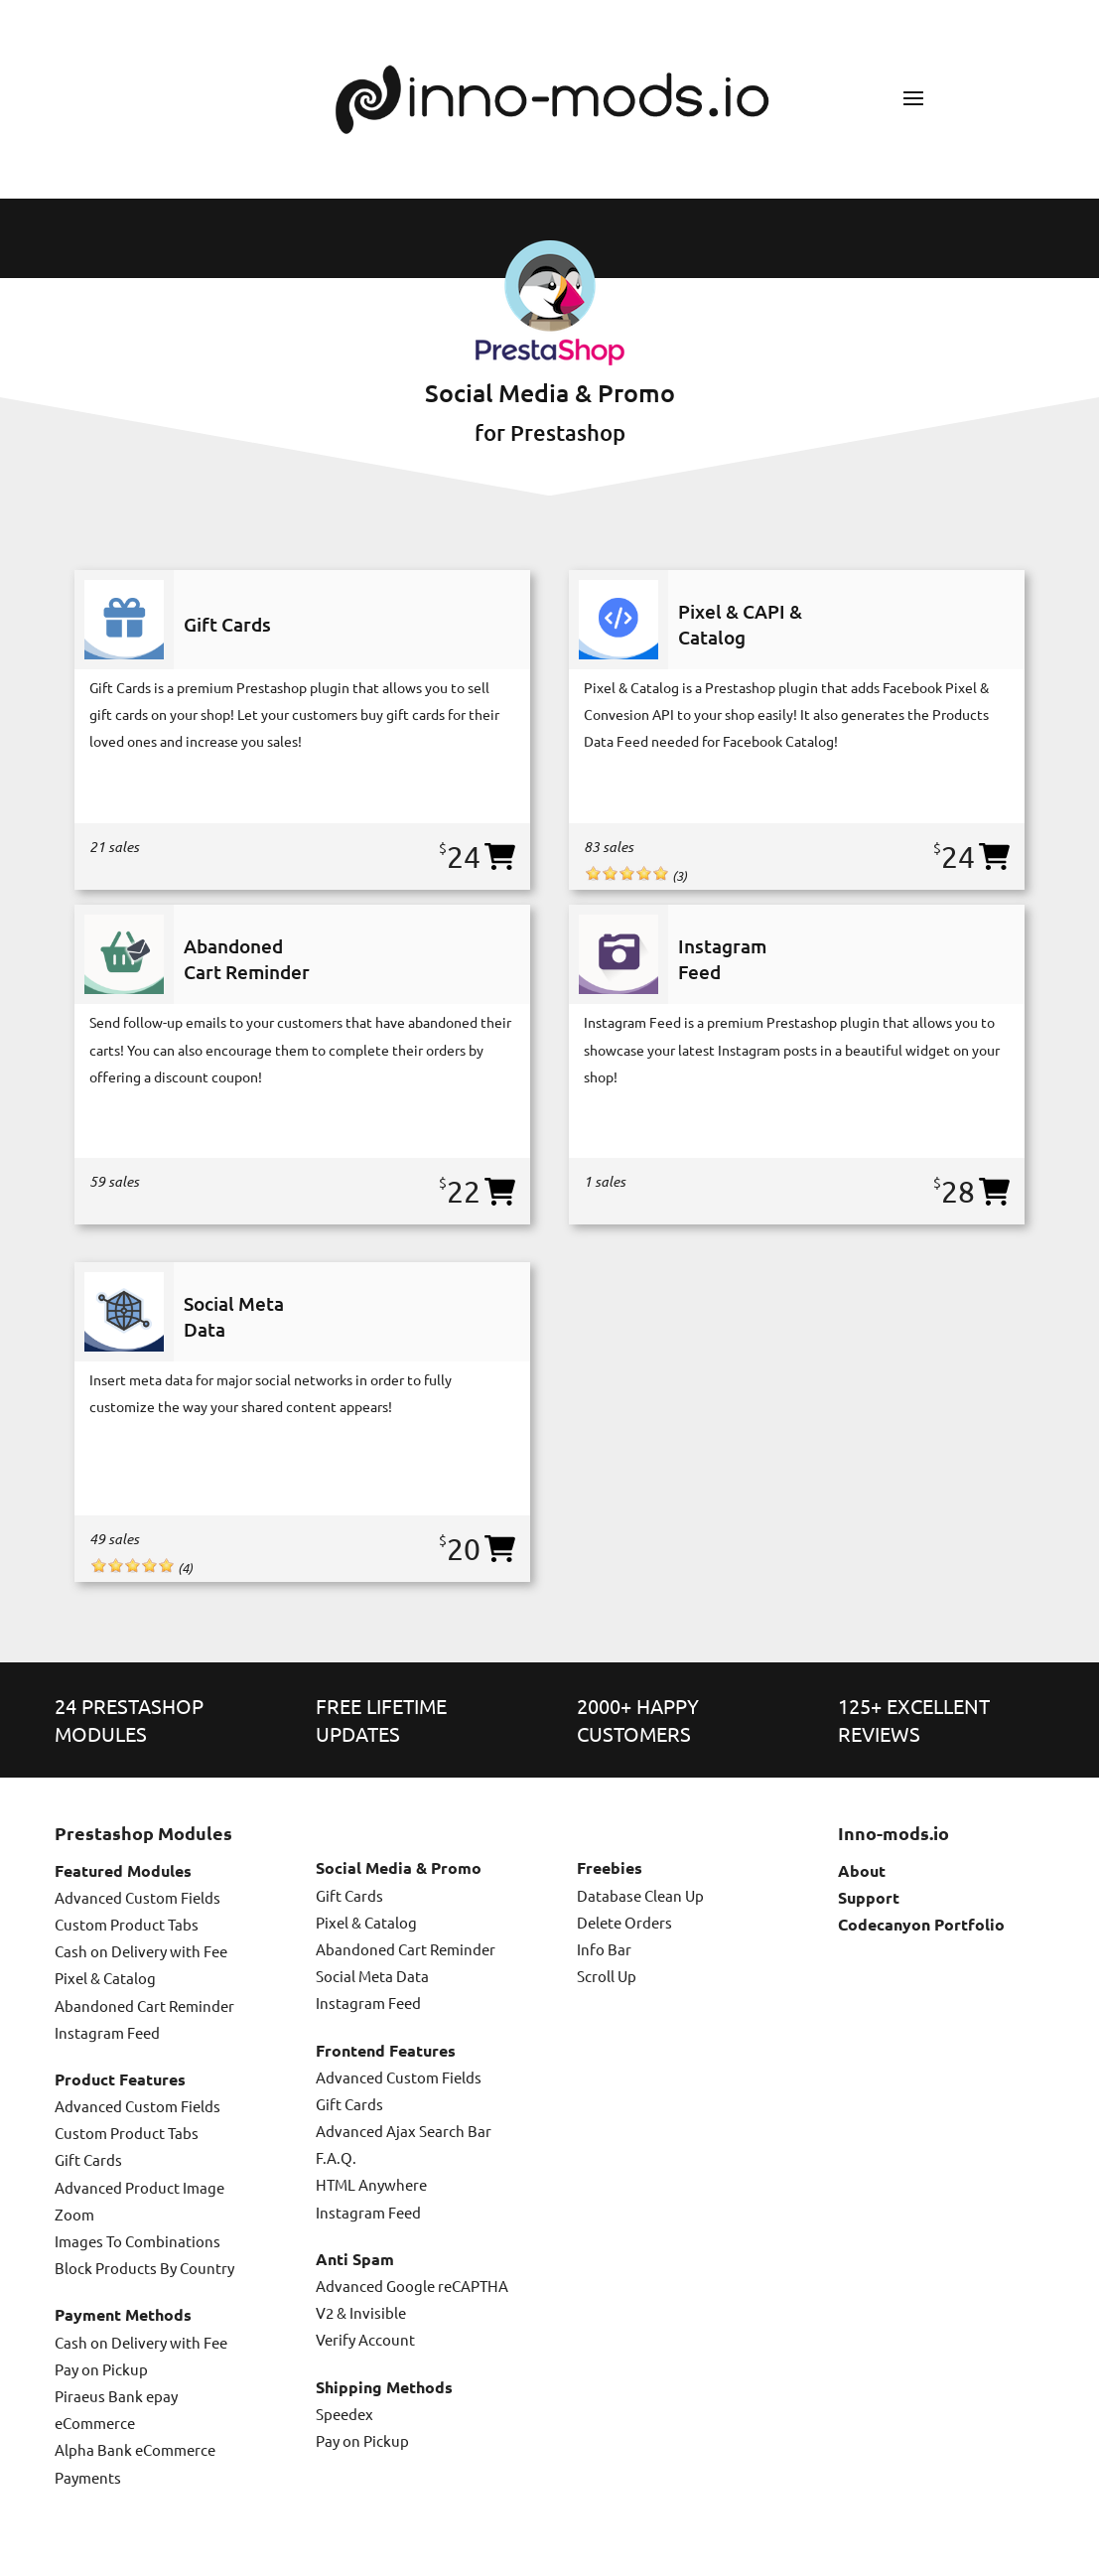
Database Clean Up (640, 1895)
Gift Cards (88, 2159)
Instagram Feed (107, 2032)
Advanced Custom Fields (137, 1897)
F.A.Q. (336, 2157)
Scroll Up (606, 1975)
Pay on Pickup (101, 2369)
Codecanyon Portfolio (921, 1924)
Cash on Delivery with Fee (141, 1950)
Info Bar (604, 1948)
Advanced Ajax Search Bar (403, 2130)
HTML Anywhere (371, 2184)
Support (868, 1897)
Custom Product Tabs (127, 1924)
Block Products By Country (144, 2267)
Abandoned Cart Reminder (144, 2005)
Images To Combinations (137, 2240)
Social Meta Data (372, 1975)
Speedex (344, 2413)
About (862, 1870)
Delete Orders (624, 1922)
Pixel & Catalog (105, 1977)
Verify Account (365, 2339)
